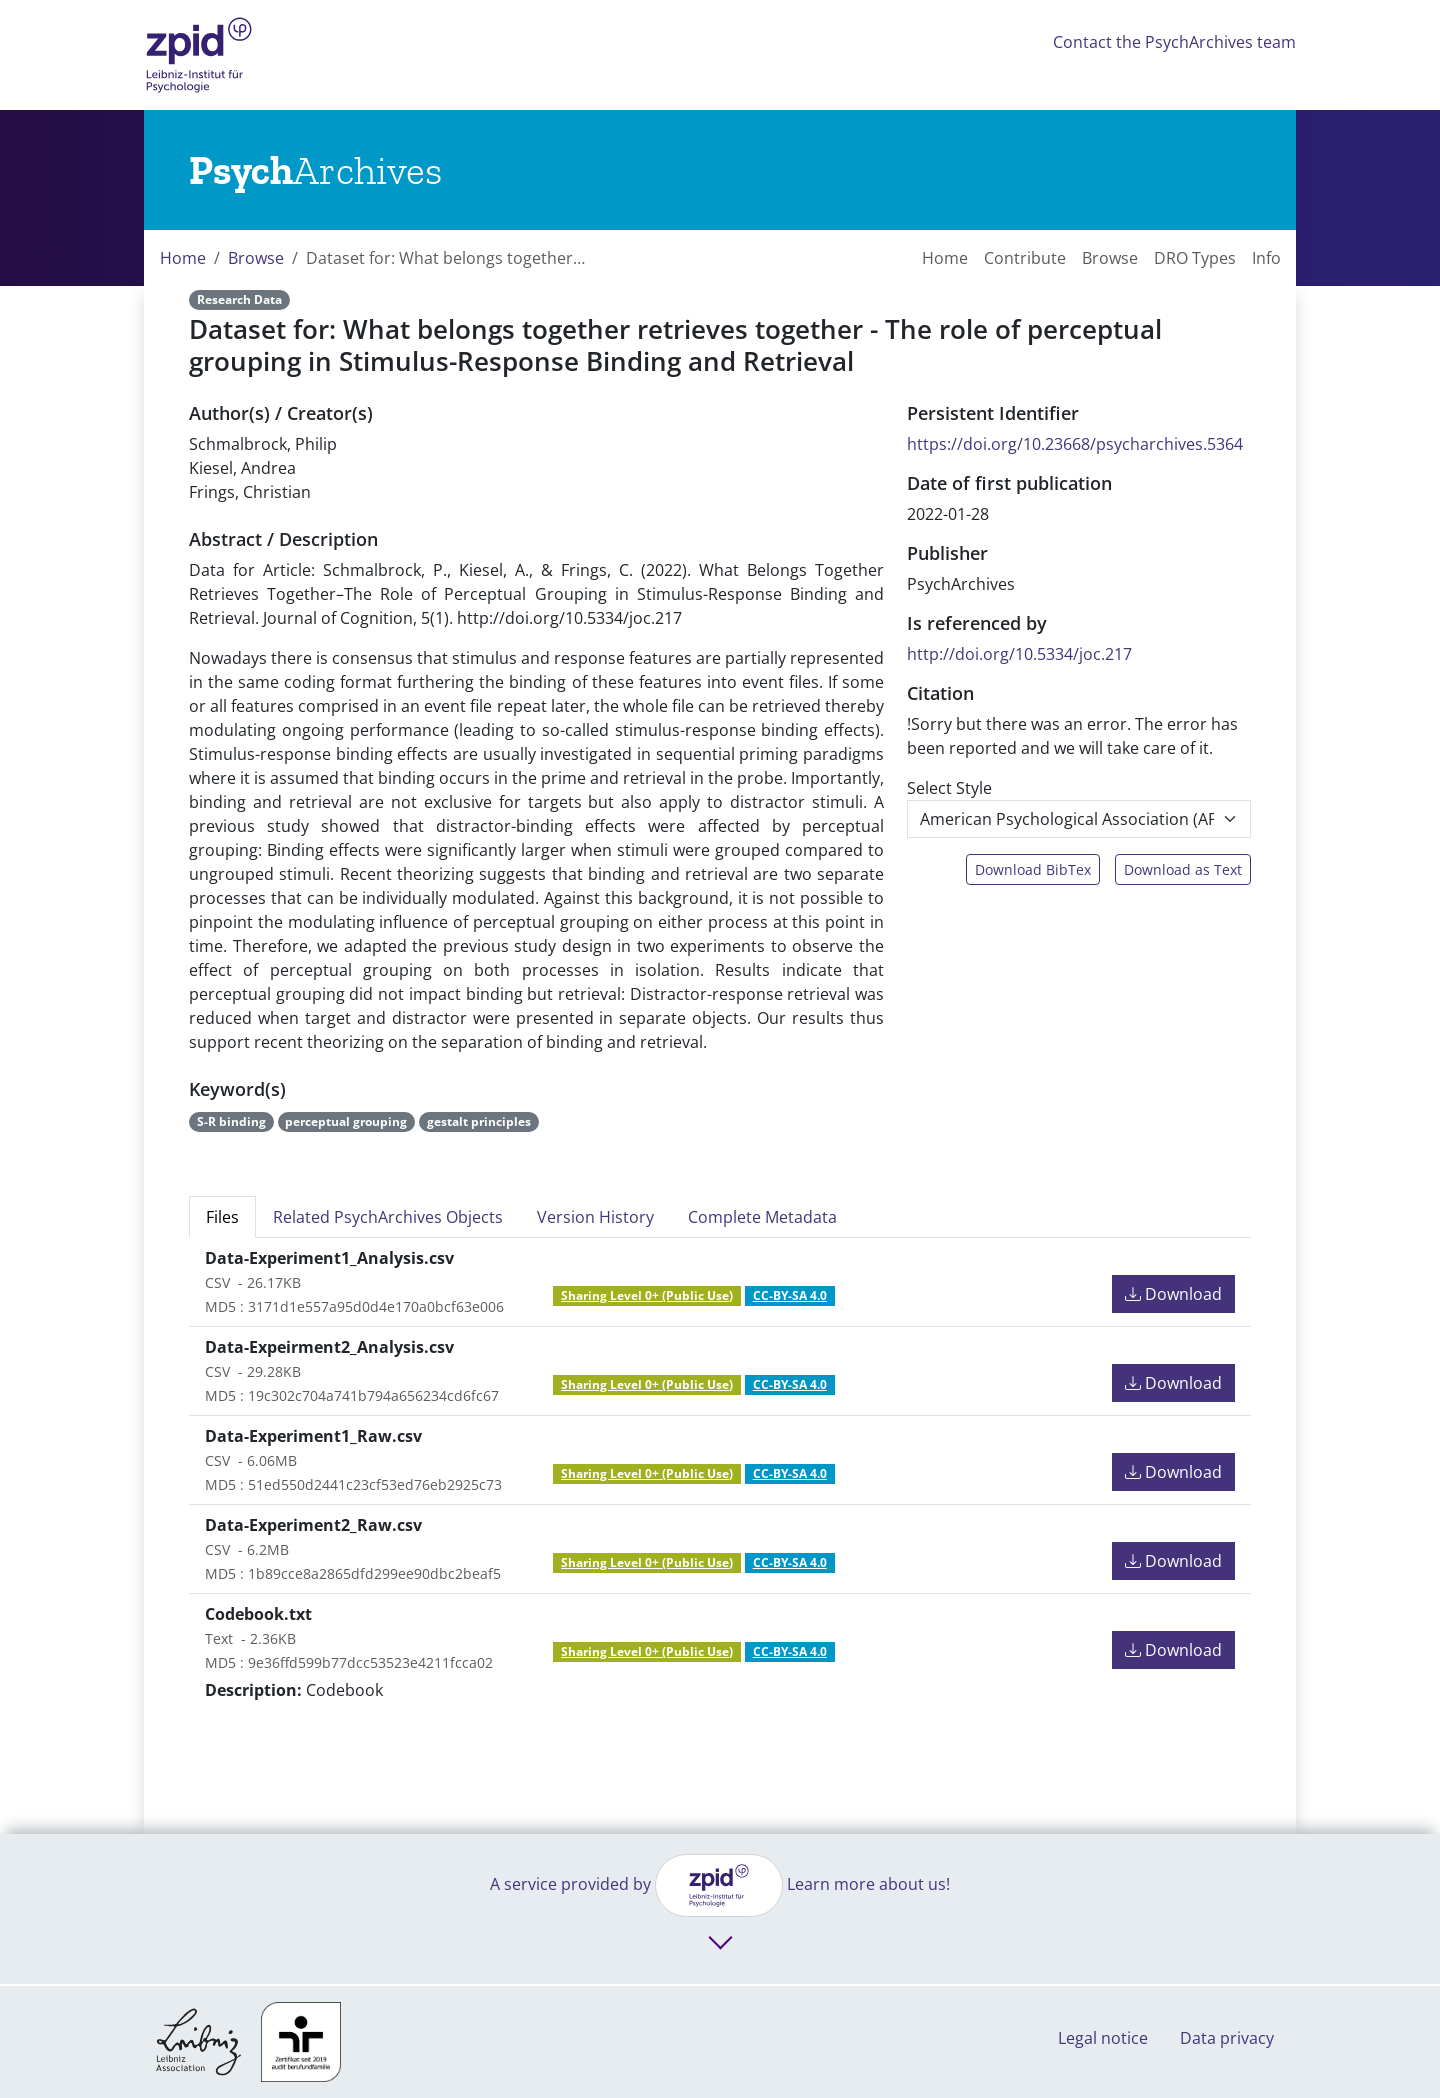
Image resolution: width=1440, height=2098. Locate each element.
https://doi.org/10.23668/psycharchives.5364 (1075, 444)
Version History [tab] (595, 1217)
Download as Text (1183, 869)
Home (183, 258)
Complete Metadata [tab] (762, 1217)
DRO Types (1195, 258)
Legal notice (1103, 2038)
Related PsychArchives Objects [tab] (388, 1217)
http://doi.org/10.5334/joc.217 (1019, 654)
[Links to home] (315, 170)
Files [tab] (222, 1217)
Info (1266, 258)
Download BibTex (1033, 869)
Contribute (1025, 258)
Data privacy (1227, 2038)
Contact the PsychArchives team (1174, 42)
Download (1173, 1294)
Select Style (949, 788)
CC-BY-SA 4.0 (790, 1295)
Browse (256, 258)
